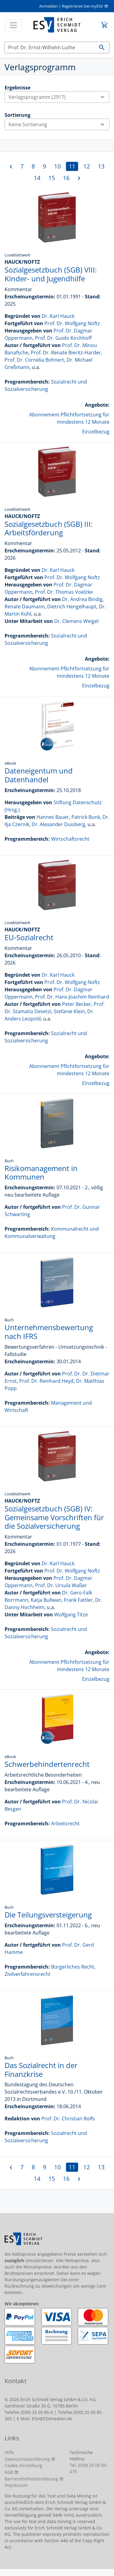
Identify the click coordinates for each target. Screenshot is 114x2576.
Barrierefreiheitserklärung (31, 2479)
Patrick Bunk (85, 817)
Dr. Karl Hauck (58, 316)
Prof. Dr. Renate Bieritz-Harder (66, 352)
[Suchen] (49, 47)
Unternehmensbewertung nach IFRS (49, 1331)
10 (57, 166)
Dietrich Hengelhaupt (71, 606)
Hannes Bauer (52, 817)
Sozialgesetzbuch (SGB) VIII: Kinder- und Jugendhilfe (51, 274)
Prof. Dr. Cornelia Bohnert (34, 359)
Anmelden (48, 6)
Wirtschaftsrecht (70, 839)
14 (37, 178)
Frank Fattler (78, 1600)
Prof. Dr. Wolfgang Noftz (72, 323)
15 (51, 178)
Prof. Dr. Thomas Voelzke (64, 592)
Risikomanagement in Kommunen (41, 1172)
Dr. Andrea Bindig (82, 599)
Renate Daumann (25, 606)
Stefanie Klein (69, 1011)
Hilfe (9, 2452)
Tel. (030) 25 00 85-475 (89, 2468)
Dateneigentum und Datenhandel (39, 775)
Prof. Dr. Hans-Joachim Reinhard (72, 996)
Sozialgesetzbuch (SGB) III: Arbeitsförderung (48, 528)
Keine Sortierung (59, 124)
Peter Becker (76, 1004)
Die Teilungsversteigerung (48, 1915)
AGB (9, 2472)
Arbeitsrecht (65, 1823)
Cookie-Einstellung (23, 2465)
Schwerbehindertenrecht (47, 1764)
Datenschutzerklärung (27, 2459)
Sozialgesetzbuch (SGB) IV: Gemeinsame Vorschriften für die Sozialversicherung (54, 1517)
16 (66, 178)
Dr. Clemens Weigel (76, 621)
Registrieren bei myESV (82, 6)
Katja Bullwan (46, 1600)
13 (101, 166)
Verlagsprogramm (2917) (59, 97)
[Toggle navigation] (13, 25)
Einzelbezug (95, 431)
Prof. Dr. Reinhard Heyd (46, 1381)
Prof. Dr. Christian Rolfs (68, 2118)
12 (86, 166)
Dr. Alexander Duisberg (58, 824)
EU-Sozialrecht (29, 937)
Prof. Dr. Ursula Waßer (61, 1585)
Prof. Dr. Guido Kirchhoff (63, 338)
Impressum (16, 2485)
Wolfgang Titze (71, 1614)
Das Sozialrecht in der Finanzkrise (41, 2069)
